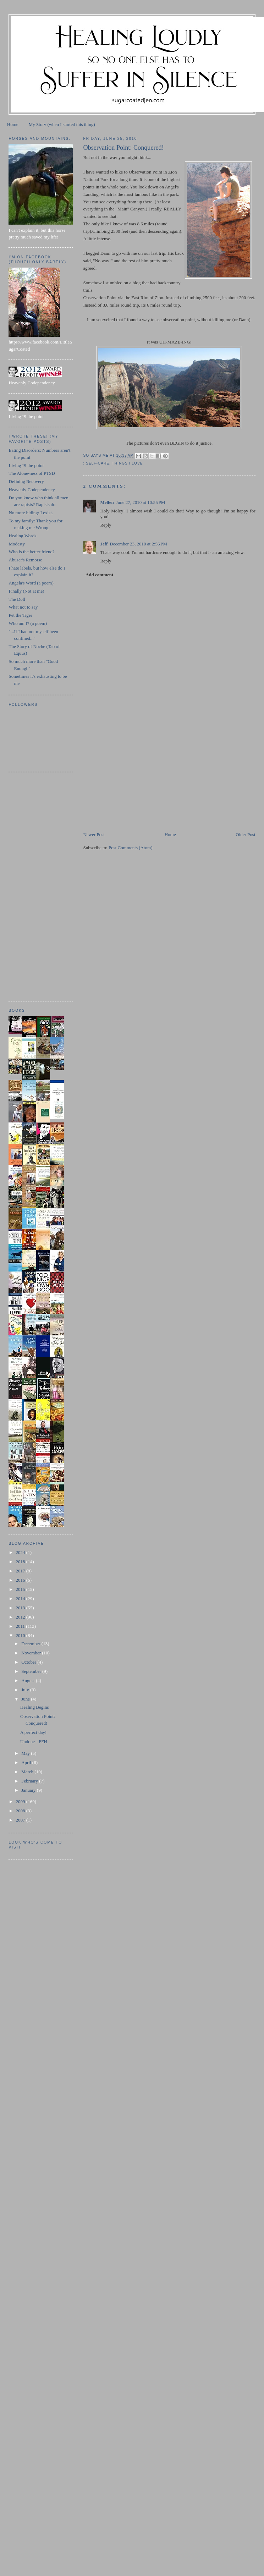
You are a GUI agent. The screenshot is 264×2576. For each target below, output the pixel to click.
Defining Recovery (26, 481)
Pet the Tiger (20, 615)
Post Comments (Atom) (131, 847)
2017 (21, 1570)
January (29, 1790)
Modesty (17, 543)
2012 (21, 1617)
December (31, 1643)
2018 (21, 1561)
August (28, 1680)
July (25, 1689)
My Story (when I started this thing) (62, 124)
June (26, 1699)
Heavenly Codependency (32, 489)
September (31, 1671)
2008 (21, 1810)
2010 (21, 1635)
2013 (21, 1607)
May (26, 1753)
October (29, 1662)
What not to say (23, 607)
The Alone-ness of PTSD (32, 473)
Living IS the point (26, 465)
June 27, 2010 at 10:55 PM (140, 502)
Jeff (104, 543)
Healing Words (22, 535)
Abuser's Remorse (25, 559)
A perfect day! (33, 1732)
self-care (97, 463)
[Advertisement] (136, 781)
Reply (105, 525)
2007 (21, 1820)
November (31, 1652)
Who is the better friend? (31, 551)
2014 (21, 1598)
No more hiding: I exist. (31, 512)
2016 (21, 1580)
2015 (21, 1589)
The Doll (17, 599)
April (26, 1762)
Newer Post (93, 834)
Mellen (107, 502)
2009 (21, 1801)
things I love (127, 463)
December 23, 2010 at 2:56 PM (138, 543)
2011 (21, 1626)
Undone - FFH (33, 1741)
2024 (21, 1552)
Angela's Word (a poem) (31, 583)
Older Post (245, 834)
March (27, 1771)
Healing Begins (34, 1707)
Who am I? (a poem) (28, 623)
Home (12, 124)
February (30, 1781)
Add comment (99, 574)
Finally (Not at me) (26, 591)
